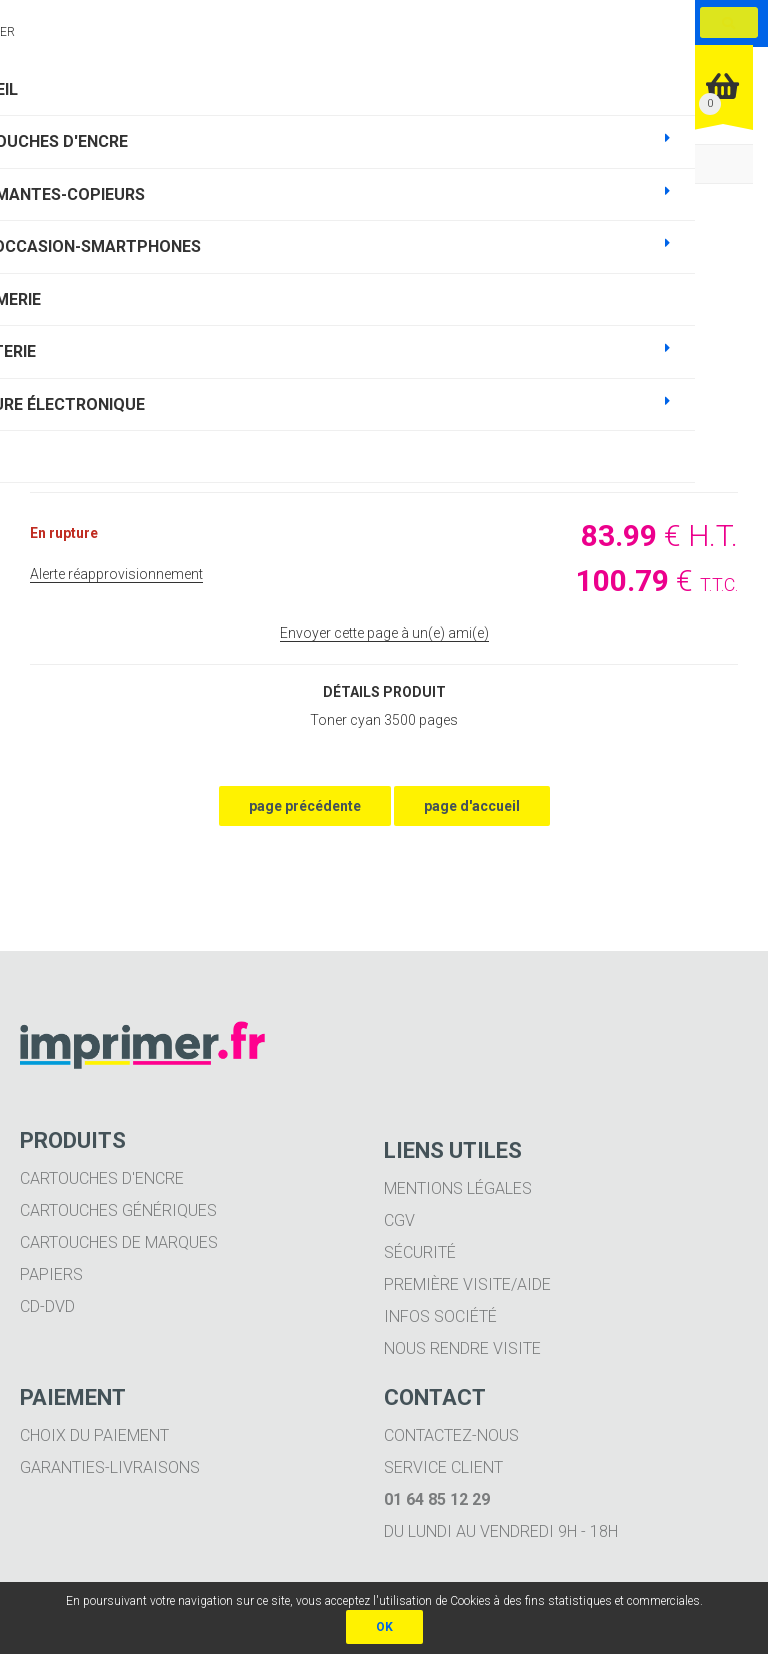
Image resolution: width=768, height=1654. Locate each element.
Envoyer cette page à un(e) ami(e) (384, 633)
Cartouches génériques (118, 1210)
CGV (399, 1220)
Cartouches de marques (119, 1242)
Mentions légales (458, 1188)
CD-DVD (47, 1306)
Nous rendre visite (462, 1348)
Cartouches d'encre (102, 1178)
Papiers (51, 1274)
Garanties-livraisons (110, 1467)
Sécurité (420, 1252)
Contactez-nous (451, 1435)
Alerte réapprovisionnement (116, 574)
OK (384, 1627)
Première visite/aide (467, 1284)
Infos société (440, 1316)
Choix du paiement (94, 1435)
